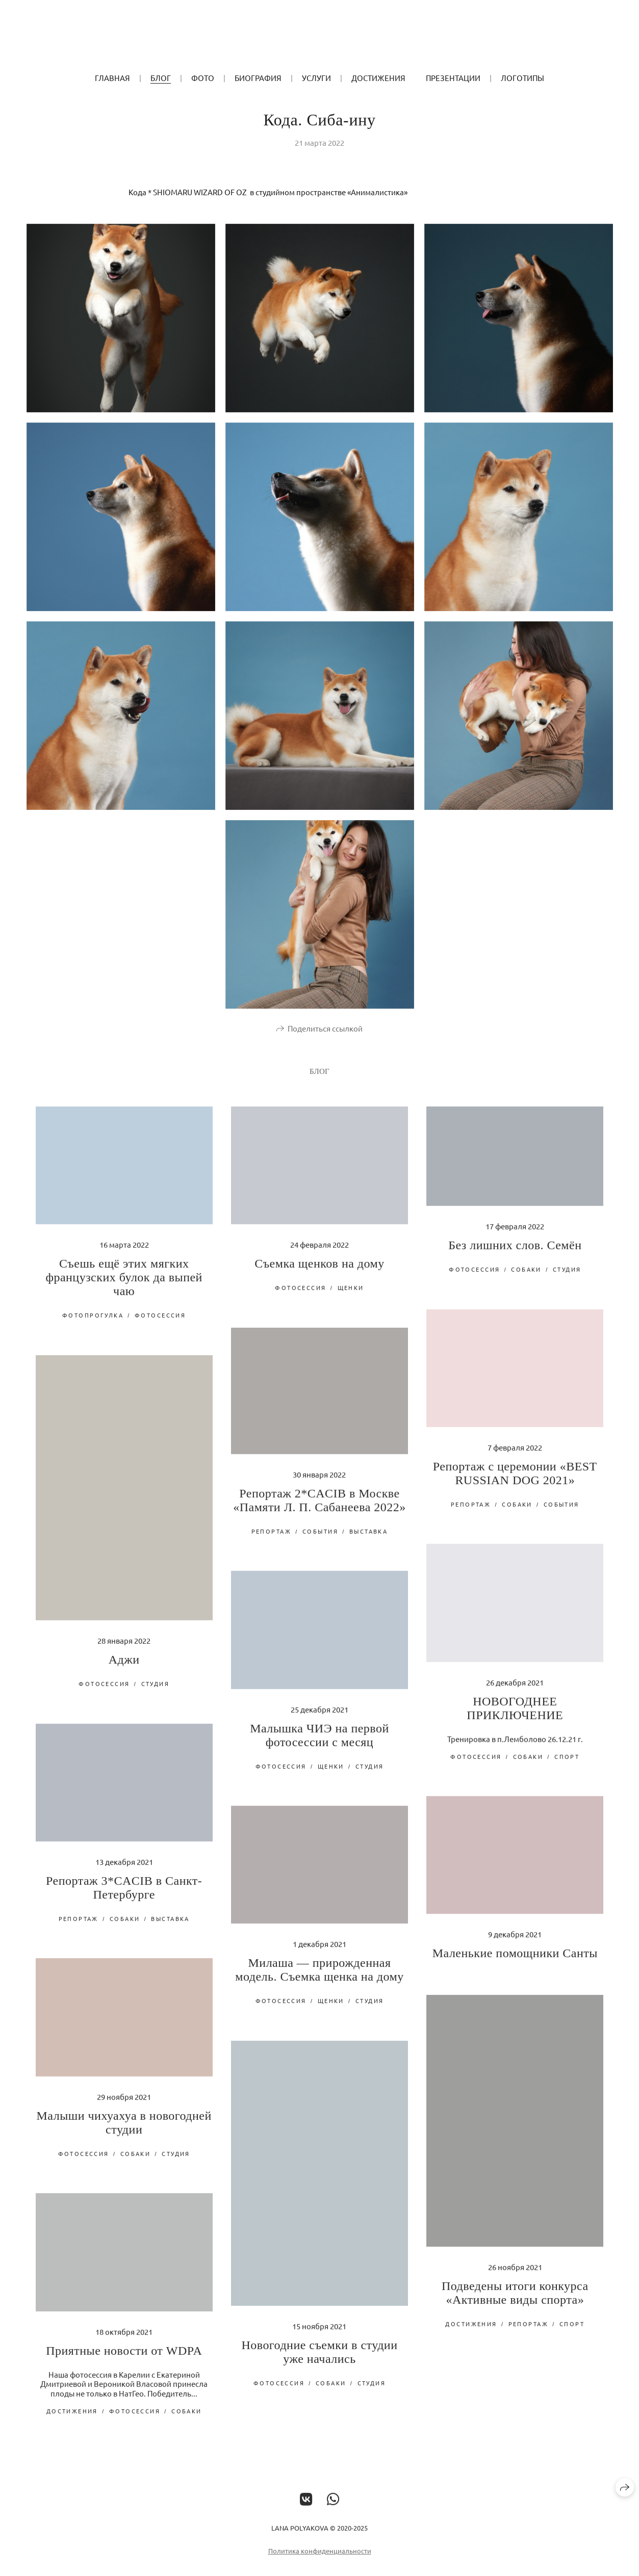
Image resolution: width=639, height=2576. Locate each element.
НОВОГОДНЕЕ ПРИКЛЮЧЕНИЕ (515, 1717)
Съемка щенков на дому (319, 1273)
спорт (566, 1766)
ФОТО (202, 78)
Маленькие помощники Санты (515, 1962)
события (561, 1513)
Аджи (124, 1668)
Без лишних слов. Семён (514, 1254)
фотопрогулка (92, 1325)
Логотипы (522, 78)
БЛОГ (160, 78)
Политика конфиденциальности (319, 2560)
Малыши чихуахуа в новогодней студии (124, 2131)
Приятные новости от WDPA (124, 2360)
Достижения (378, 78)
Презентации (453, 78)
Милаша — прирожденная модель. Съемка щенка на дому (319, 1978)
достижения (471, 2333)
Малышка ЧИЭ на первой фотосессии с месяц (319, 1744)
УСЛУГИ (316, 78)
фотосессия (160, 1325)
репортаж (471, 1513)
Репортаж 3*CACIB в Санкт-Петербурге (124, 1896)
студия (567, 1278)
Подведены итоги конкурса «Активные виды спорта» (515, 2302)
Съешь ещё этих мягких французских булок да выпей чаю (123, 1287)
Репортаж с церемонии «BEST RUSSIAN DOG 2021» (515, 1482)
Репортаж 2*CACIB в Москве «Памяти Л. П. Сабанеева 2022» (319, 1509)
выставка (368, 1540)
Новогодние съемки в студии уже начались (319, 2361)
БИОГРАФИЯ (258, 78)
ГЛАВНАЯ (112, 78)
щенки (351, 1297)
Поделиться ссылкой (325, 1037)
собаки (526, 1278)
